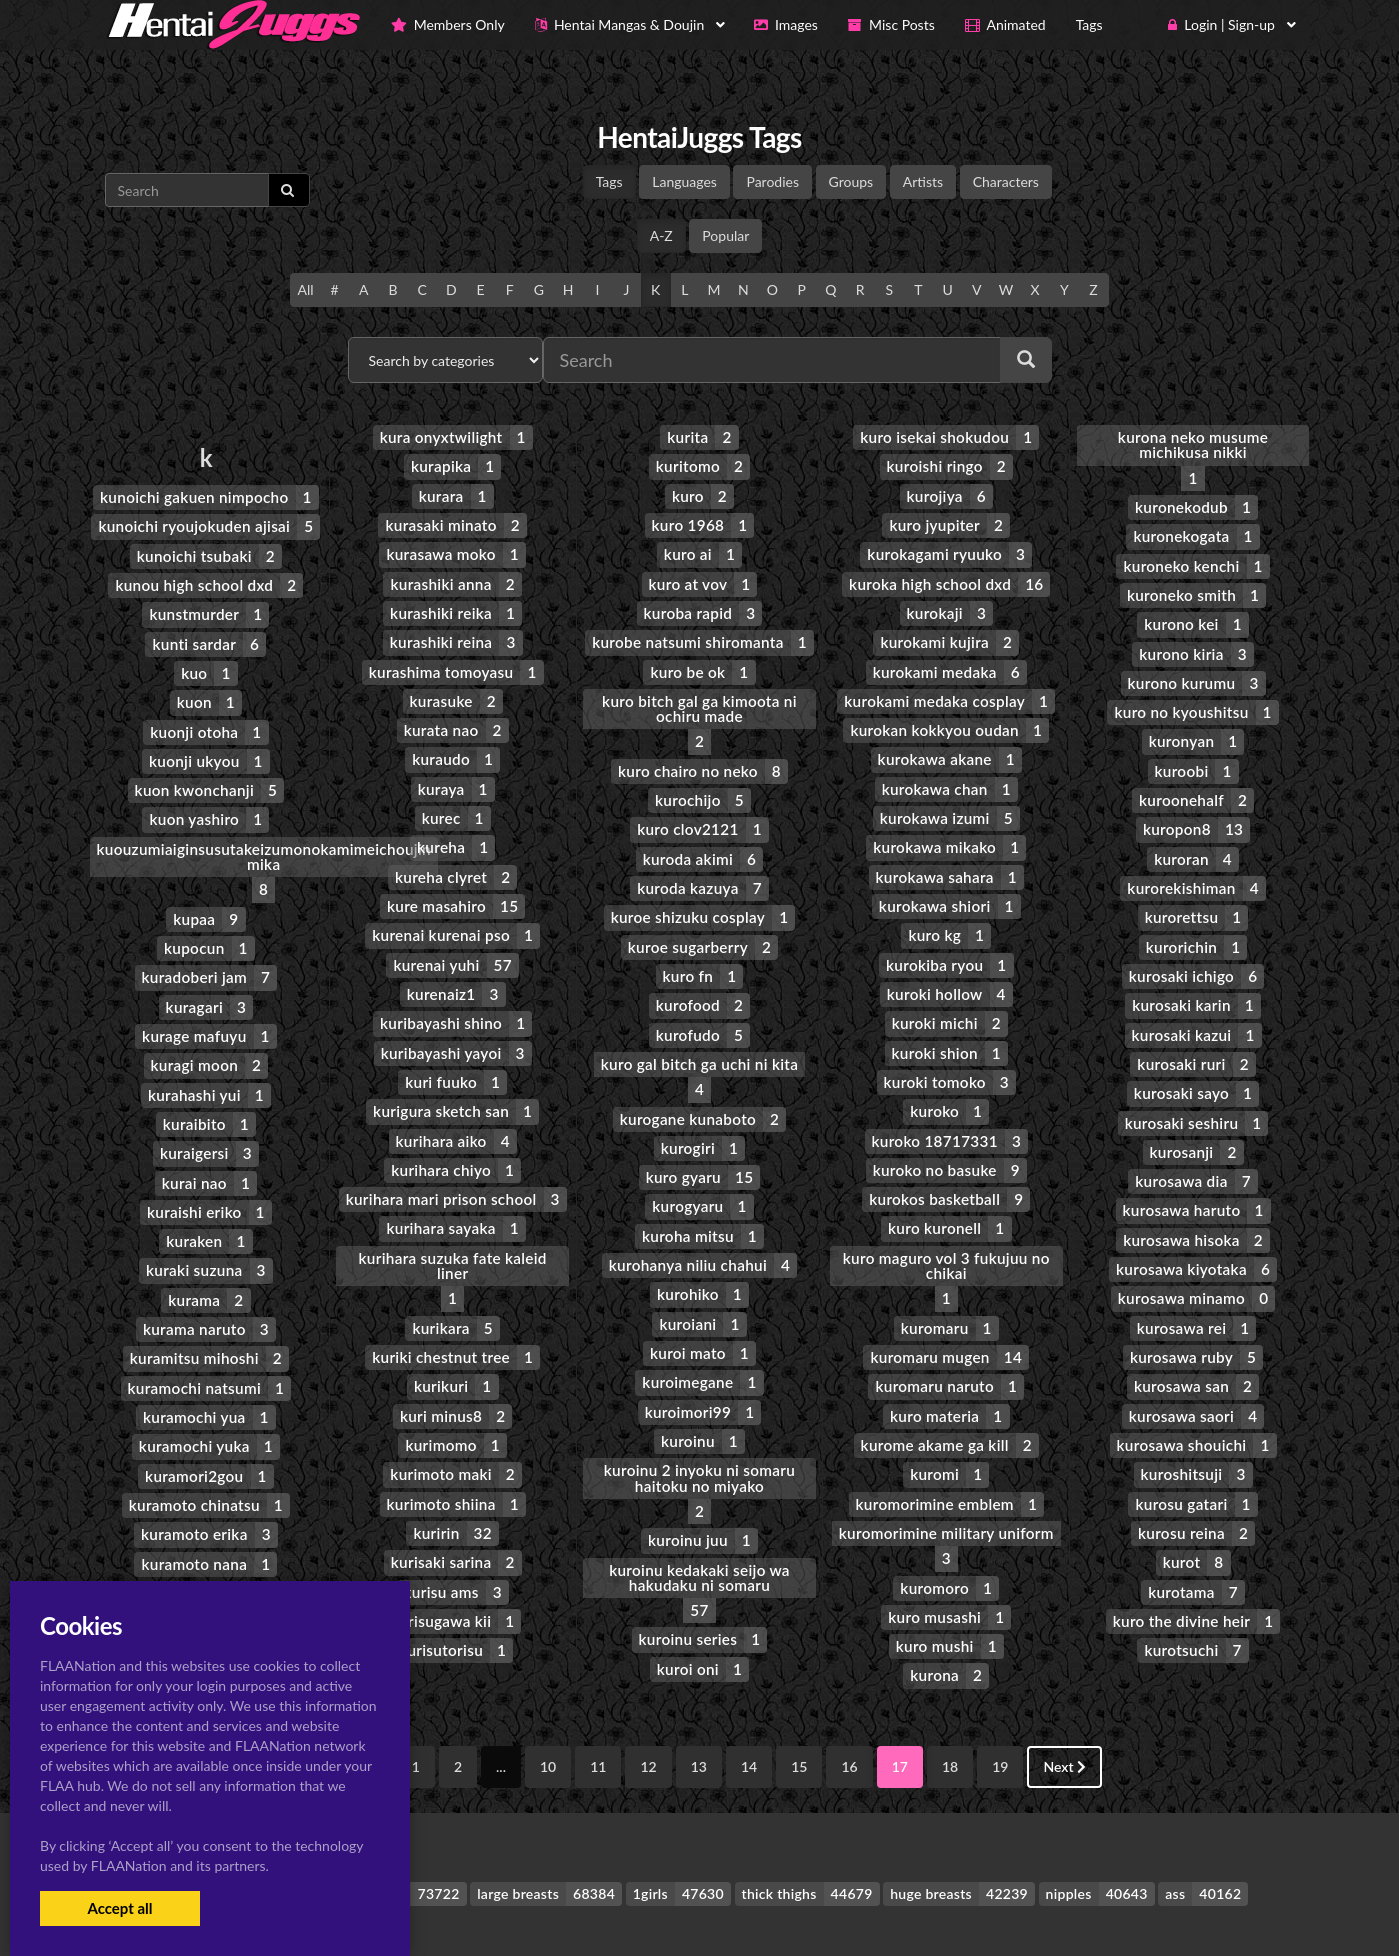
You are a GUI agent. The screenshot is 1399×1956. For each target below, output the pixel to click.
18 (950, 1698)
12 (648, 1698)
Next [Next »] (1064, 1698)
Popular (725, 235)
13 (699, 1698)
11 (598, 1698)
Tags (609, 181)
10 (548, 1698)
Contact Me (825, 1905)
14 (749, 1698)
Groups (851, 181)
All (305, 289)
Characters (1006, 181)
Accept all (119, 1908)
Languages (684, 181)
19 (1000, 1698)
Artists (923, 181)
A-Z (661, 235)
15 (799, 1698)
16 (849, 1698)
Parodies (772, 181)
